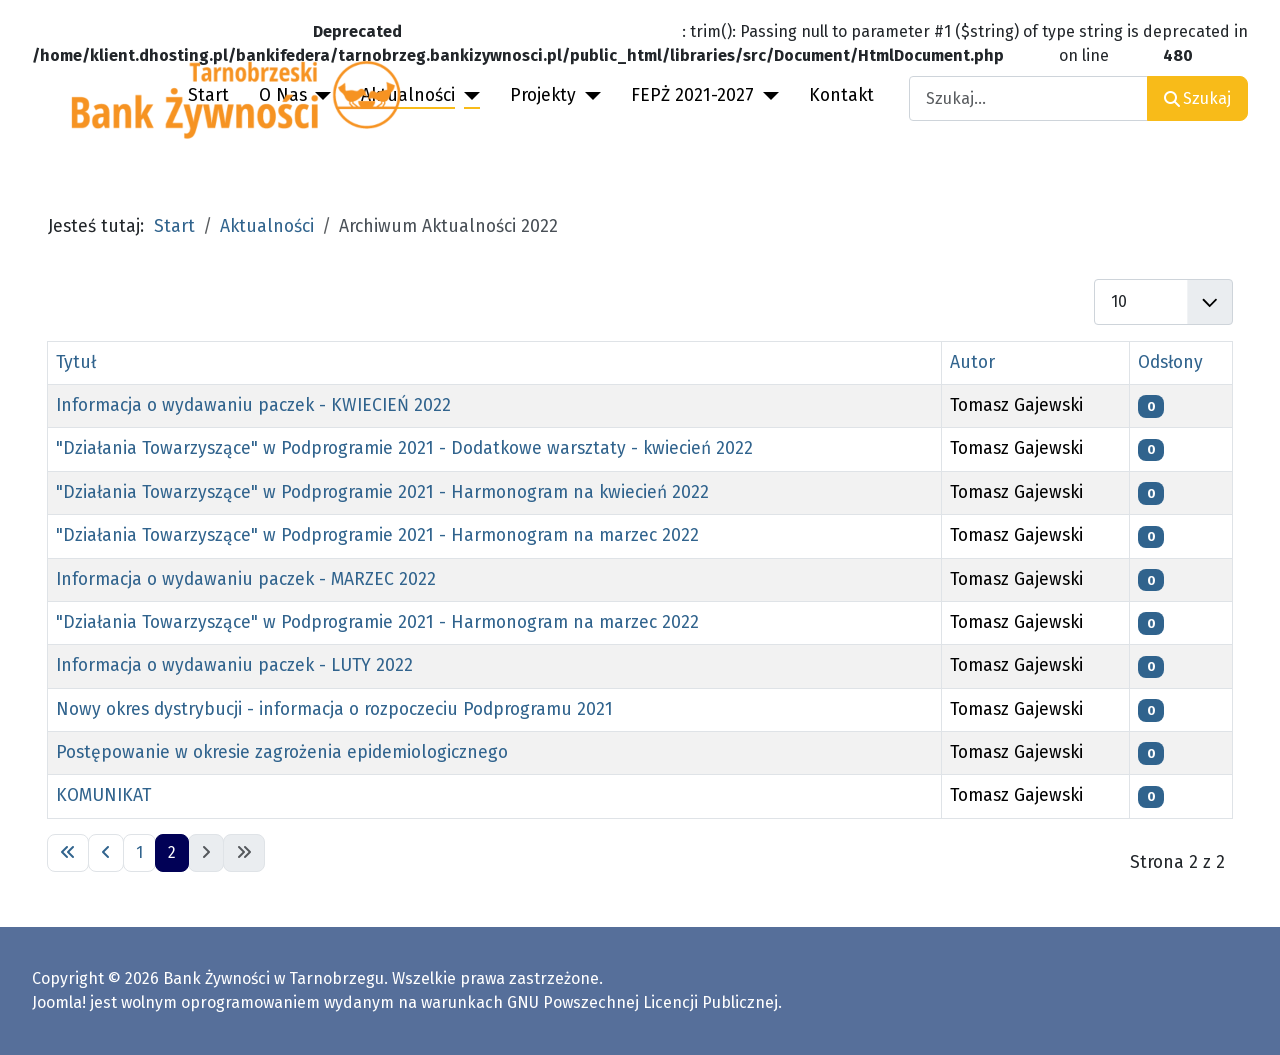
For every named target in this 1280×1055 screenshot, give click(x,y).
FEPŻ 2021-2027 (692, 95)
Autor (972, 362)
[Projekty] (588, 96)
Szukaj (1197, 98)
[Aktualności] (467, 96)
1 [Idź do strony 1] (139, 852)
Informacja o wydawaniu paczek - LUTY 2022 (234, 665)
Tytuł (76, 362)
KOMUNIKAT (103, 795)
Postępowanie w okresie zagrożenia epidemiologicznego (282, 752)
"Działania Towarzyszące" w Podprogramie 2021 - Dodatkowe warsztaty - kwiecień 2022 (404, 448)
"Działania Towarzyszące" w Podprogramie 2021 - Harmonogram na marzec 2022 (377, 535)
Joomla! (59, 1002)
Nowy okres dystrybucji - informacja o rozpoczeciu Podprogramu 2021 (334, 709)
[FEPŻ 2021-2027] (766, 96)
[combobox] (1028, 98)
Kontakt (841, 95)
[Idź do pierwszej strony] (68, 853)
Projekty (543, 95)
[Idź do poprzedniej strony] (106, 853)
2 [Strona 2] (172, 852)
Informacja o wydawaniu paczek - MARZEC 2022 (246, 579)
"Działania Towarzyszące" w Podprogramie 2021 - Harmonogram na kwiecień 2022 (382, 492)
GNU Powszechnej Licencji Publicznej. (644, 1002)
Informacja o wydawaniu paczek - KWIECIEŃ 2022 (253, 405)
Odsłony (1170, 362)
